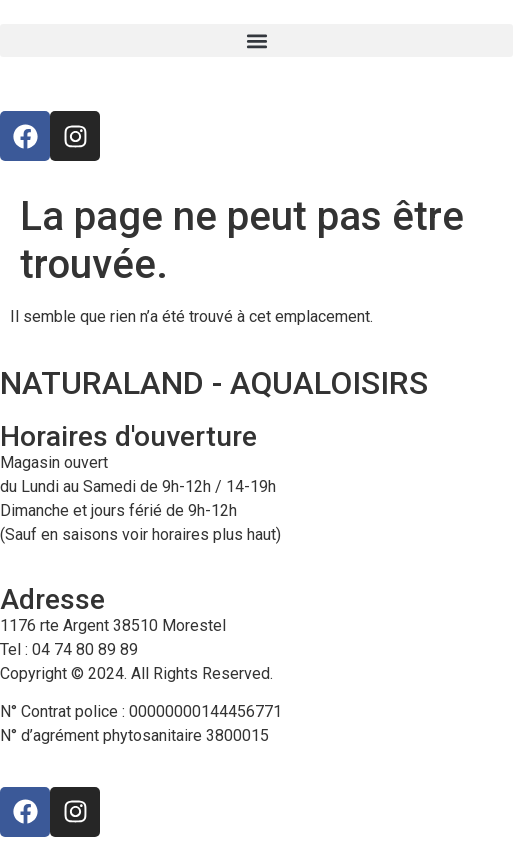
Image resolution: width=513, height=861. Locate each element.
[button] (256, 40)
